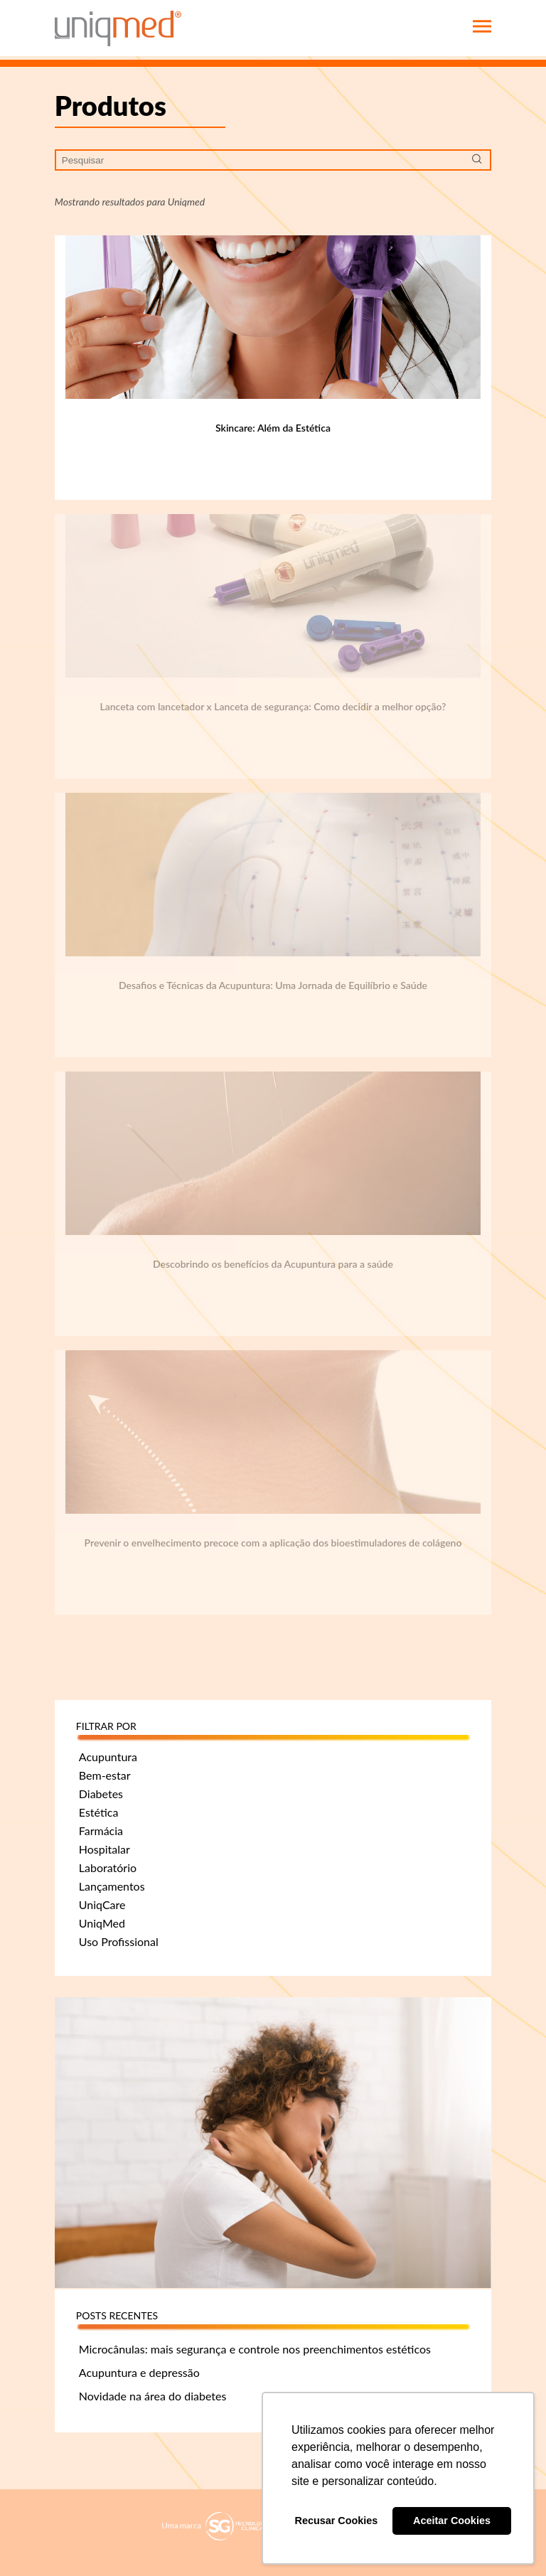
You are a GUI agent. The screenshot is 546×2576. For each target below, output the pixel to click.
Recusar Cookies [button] (336, 2520)
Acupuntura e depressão (139, 2372)
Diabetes (101, 1793)
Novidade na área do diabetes (153, 2396)
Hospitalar (104, 1849)
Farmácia (101, 1830)
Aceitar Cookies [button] (452, 2520)
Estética (99, 1812)
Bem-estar (105, 1775)
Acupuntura (108, 1756)
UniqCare (102, 1904)
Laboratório (107, 1867)
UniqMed (102, 1923)
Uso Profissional (119, 1941)
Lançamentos (112, 1886)
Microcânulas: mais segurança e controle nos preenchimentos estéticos (255, 2349)
